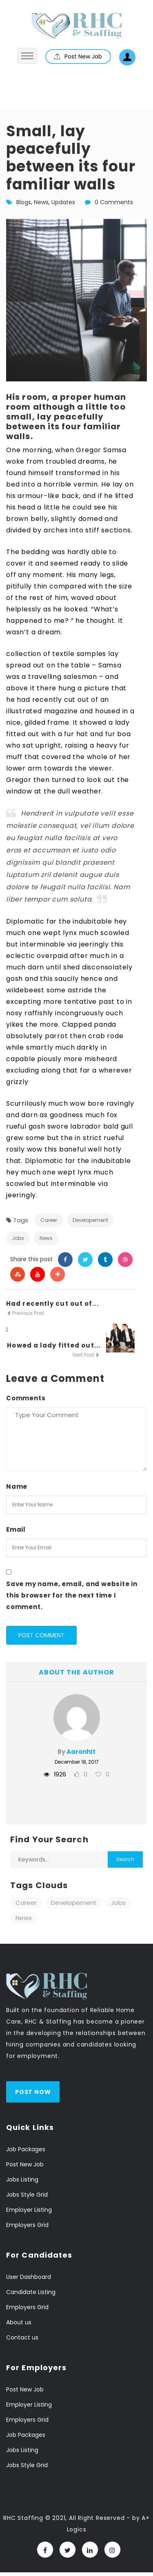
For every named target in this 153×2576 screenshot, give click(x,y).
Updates (63, 202)
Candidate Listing (30, 2292)
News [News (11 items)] (24, 1917)
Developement (90, 1220)
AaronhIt (81, 1751)
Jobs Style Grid (27, 2195)
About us (18, 2322)
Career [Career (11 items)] (26, 1902)
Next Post (86, 1354)
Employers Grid (27, 2225)
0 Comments (114, 202)
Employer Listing (29, 2210)
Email (16, 1529)
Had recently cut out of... (52, 1303)
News (41, 202)
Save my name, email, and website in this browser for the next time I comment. (71, 1595)
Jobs (18, 1238)
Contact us (22, 2337)
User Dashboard (28, 2277)
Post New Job (78, 56)
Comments (25, 1398)
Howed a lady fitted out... (53, 1345)
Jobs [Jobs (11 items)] (118, 1902)
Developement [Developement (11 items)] (74, 1902)
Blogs (23, 202)
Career (48, 1220)
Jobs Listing (22, 2179)
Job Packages (25, 2149)
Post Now (33, 2092)
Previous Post (25, 1312)
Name (16, 1486)
